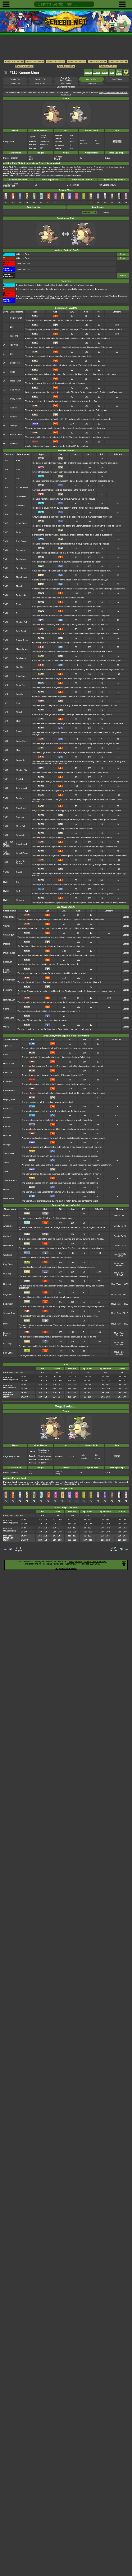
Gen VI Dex (91, 79)
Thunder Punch (10, 1180)
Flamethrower (22, 649)
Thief (18, 721)
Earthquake (21, 595)
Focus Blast (21, 741)
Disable (6, 944)
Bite (12, 354)
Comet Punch (16, 318)
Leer (12, 327)
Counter (6, 926)
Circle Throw (8, 917)
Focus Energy (6, 971)
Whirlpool (7, 1255)
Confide (19, 872)
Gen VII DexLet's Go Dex (66, 79)
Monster (106, 212)
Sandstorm (21, 658)
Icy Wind (7, 1118)
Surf (18, 891)
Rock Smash (21, 844)
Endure (13, 417)
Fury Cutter (8, 1264)
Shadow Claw (22, 770)
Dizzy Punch (15, 399)
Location (96, 72)
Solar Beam (21, 568)
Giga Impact (21, 788)
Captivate (7, 1236)
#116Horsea (113, 1549)
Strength (20, 900)
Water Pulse (8, 1198)
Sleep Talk (20, 826)
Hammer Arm (9, 1000)
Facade (19, 694)
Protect (19, 532)
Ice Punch (7, 1109)
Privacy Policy (75, 1561)
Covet (5, 1055)
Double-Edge (9, 953)
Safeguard (20, 550)
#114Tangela (18, 1549)
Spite (5, 1171)
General (88, 72)
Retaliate (20, 779)
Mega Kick (8, 1295)
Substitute (20, 835)
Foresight (7, 990)
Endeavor (7, 962)
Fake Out (14, 336)
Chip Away (15, 390)
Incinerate (20, 760)
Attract (19, 712)
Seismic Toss (9, 1313)
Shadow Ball (21, 622)
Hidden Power (22, 487)
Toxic (18, 469)
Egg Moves (119, 72)
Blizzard (19, 514)
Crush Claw (8, 935)
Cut (17, 882)
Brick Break (21, 631)
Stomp (6, 1009)
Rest (18, 703)
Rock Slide (21, 808)
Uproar (6, 1027)
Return (19, 604)
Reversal (14, 444)
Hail (18, 478)
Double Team (22, 640)
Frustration (21, 559)
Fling (18, 750)
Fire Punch (8, 1082)
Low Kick (7, 1136)
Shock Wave (8, 1153)
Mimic (5, 1324)
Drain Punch (8, 1064)
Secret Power (22, 853)
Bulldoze (20, 798)
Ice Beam (20, 505)
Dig (17, 613)
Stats (112, 72)
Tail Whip (14, 345)
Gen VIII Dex (40, 79)
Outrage (13, 426)
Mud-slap (7, 1274)
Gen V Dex (117, 79)
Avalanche (8, 1226)
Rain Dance (21, 541)
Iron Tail (6, 1127)
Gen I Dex (91, 84)
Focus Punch (9, 980)
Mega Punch (15, 381)
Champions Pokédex (66, 87)
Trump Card (8, 1018)
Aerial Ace (20, 685)
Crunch (13, 408)
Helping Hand (9, 1100)
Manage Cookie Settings (95, 1561)
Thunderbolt (21, 577)
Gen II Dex (66, 84)
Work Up (7, 1215)
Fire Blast (20, 667)
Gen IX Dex (15, 79)
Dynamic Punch (7, 1334)
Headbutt (7, 1284)
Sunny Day (21, 496)
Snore (6, 1162)
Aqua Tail (7, 1046)
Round (19, 731)
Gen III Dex (40, 84)
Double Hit (15, 363)
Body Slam (8, 1304)
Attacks (105, 72)
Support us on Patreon (65, 1568)
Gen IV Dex (15, 84)
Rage (12, 372)
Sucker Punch (16, 435)
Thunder (20, 586)
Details (123, 254)
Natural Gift (8, 1246)
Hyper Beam (21, 523)
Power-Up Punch (20, 862)
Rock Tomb (21, 676)
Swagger (20, 817)
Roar (18, 460)
